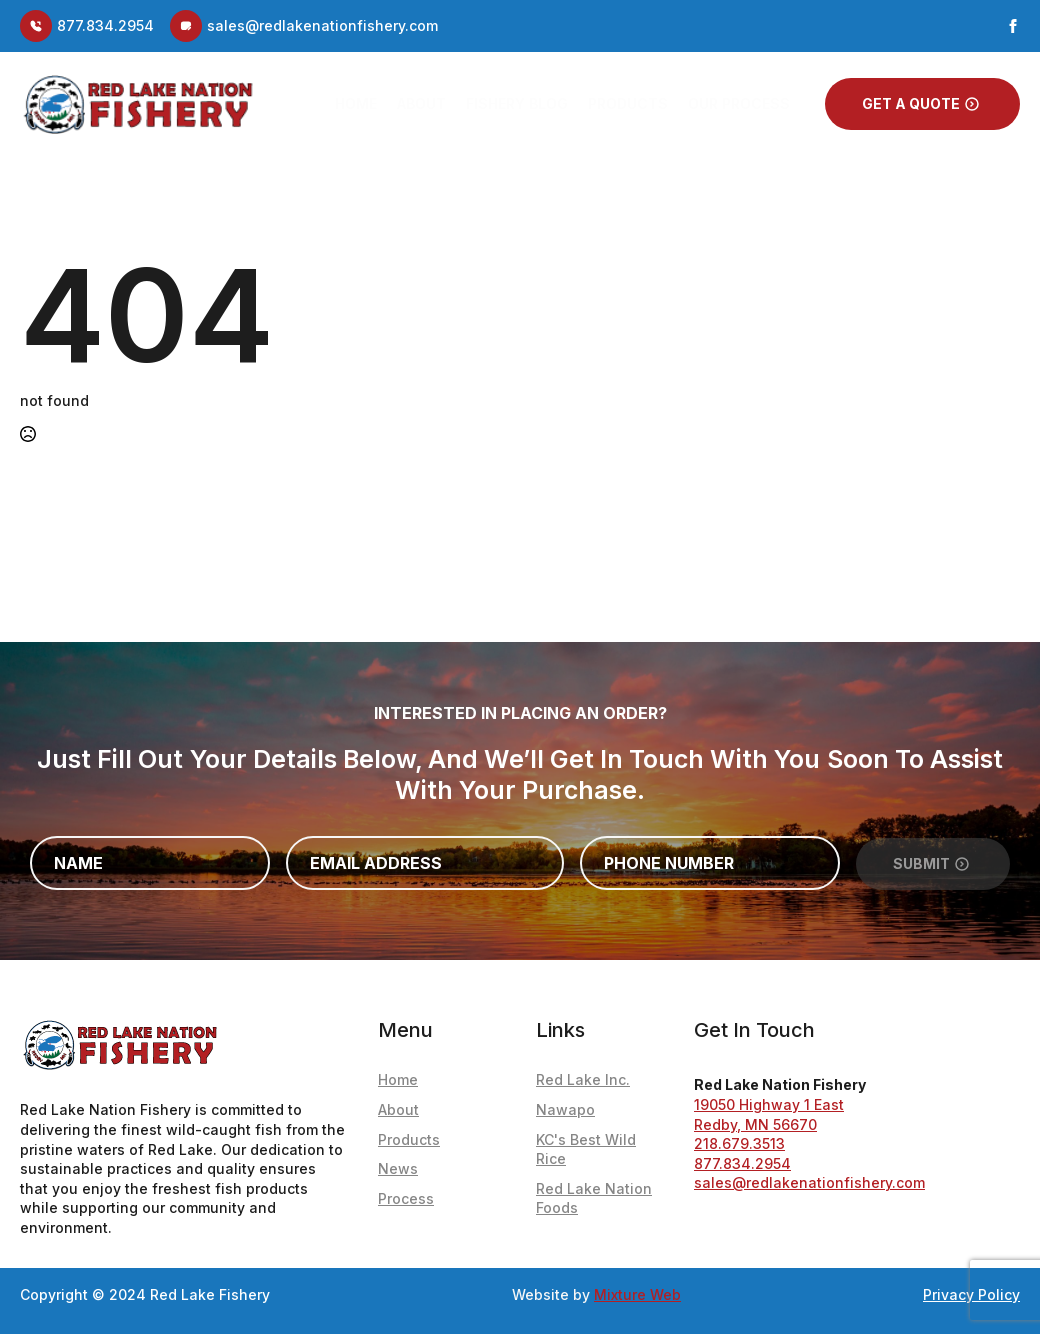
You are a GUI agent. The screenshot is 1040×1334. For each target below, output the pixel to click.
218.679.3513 (739, 1143)
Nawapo (565, 1109)
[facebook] (1013, 26)
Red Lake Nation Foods (594, 1198)
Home (356, 103)
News (398, 1168)
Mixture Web (637, 1294)
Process (406, 1198)
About (421, 103)
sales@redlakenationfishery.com (809, 1182)
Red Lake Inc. (583, 1079)
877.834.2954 (742, 1163)
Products (628, 103)
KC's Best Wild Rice (586, 1149)
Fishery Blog (517, 103)
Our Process (739, 103)
